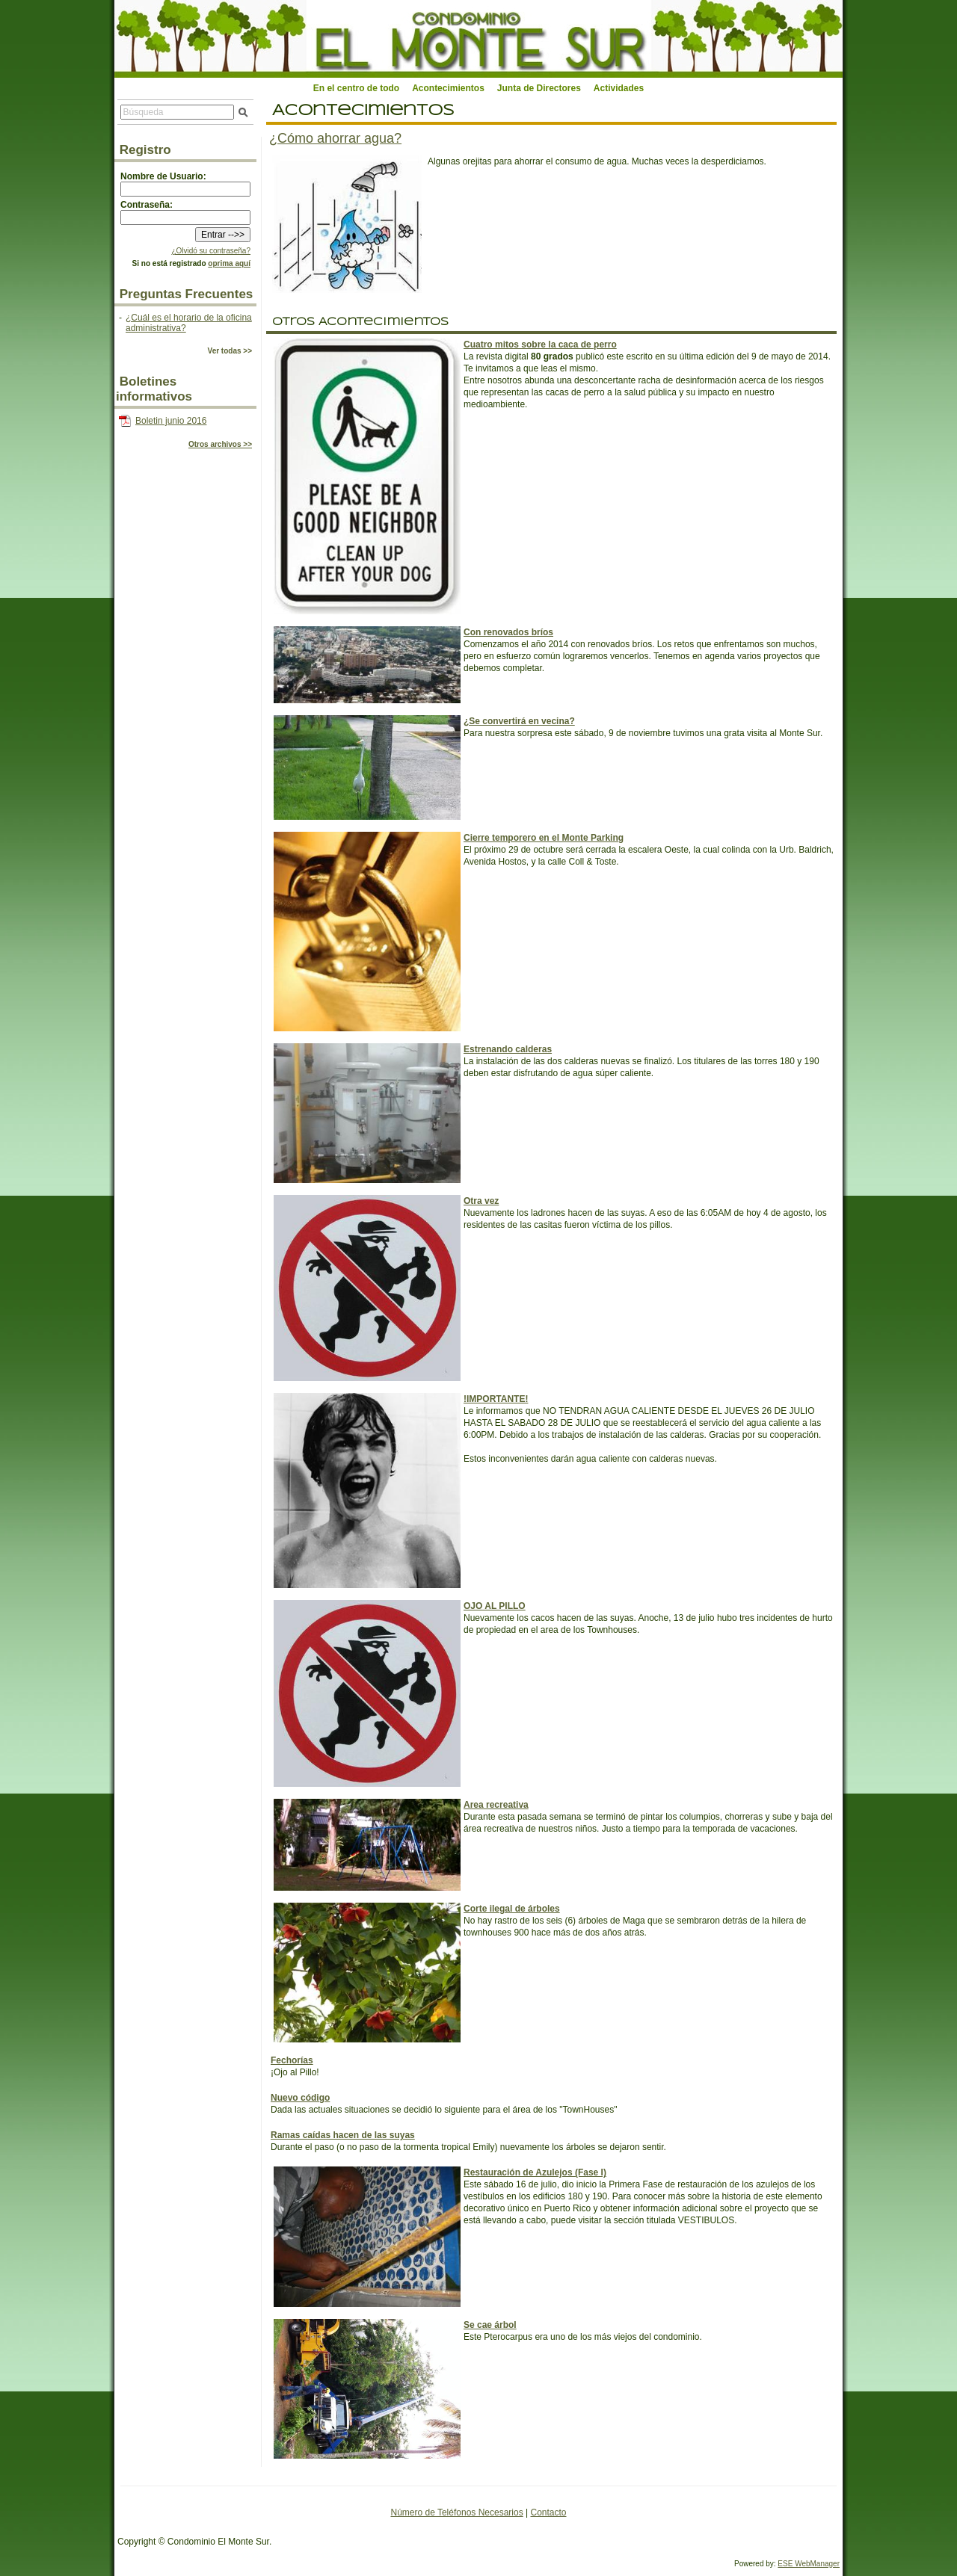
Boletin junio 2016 (170, 421)
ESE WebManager (809, 2564)
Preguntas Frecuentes (186, 294)
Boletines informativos (154, 389)
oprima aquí (229, 263)
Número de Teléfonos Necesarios (456, 2512)
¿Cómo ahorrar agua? (335, 138)
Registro (145, 150)
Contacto (548, 2512)
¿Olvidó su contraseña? (210, 251)
